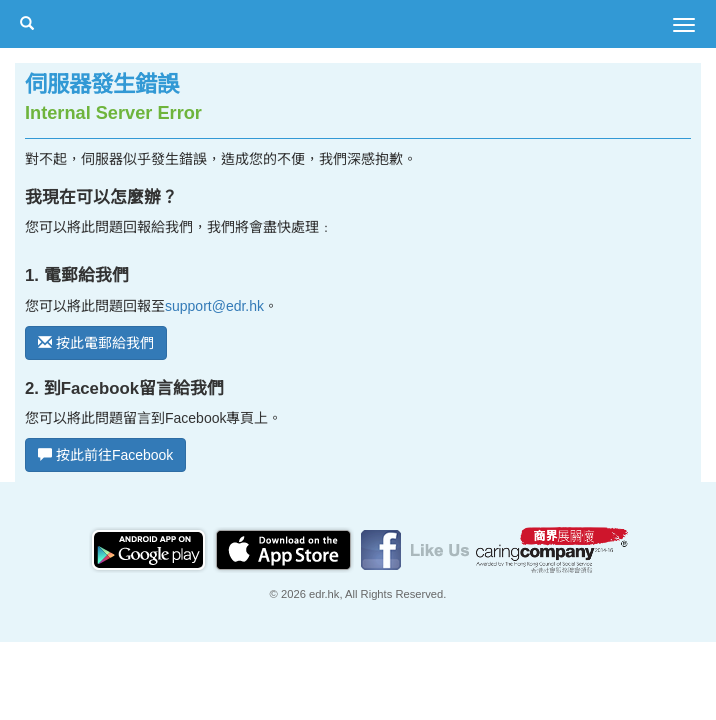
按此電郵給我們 (96, 343)
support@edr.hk (214, 306)
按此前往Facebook (105, 455)
